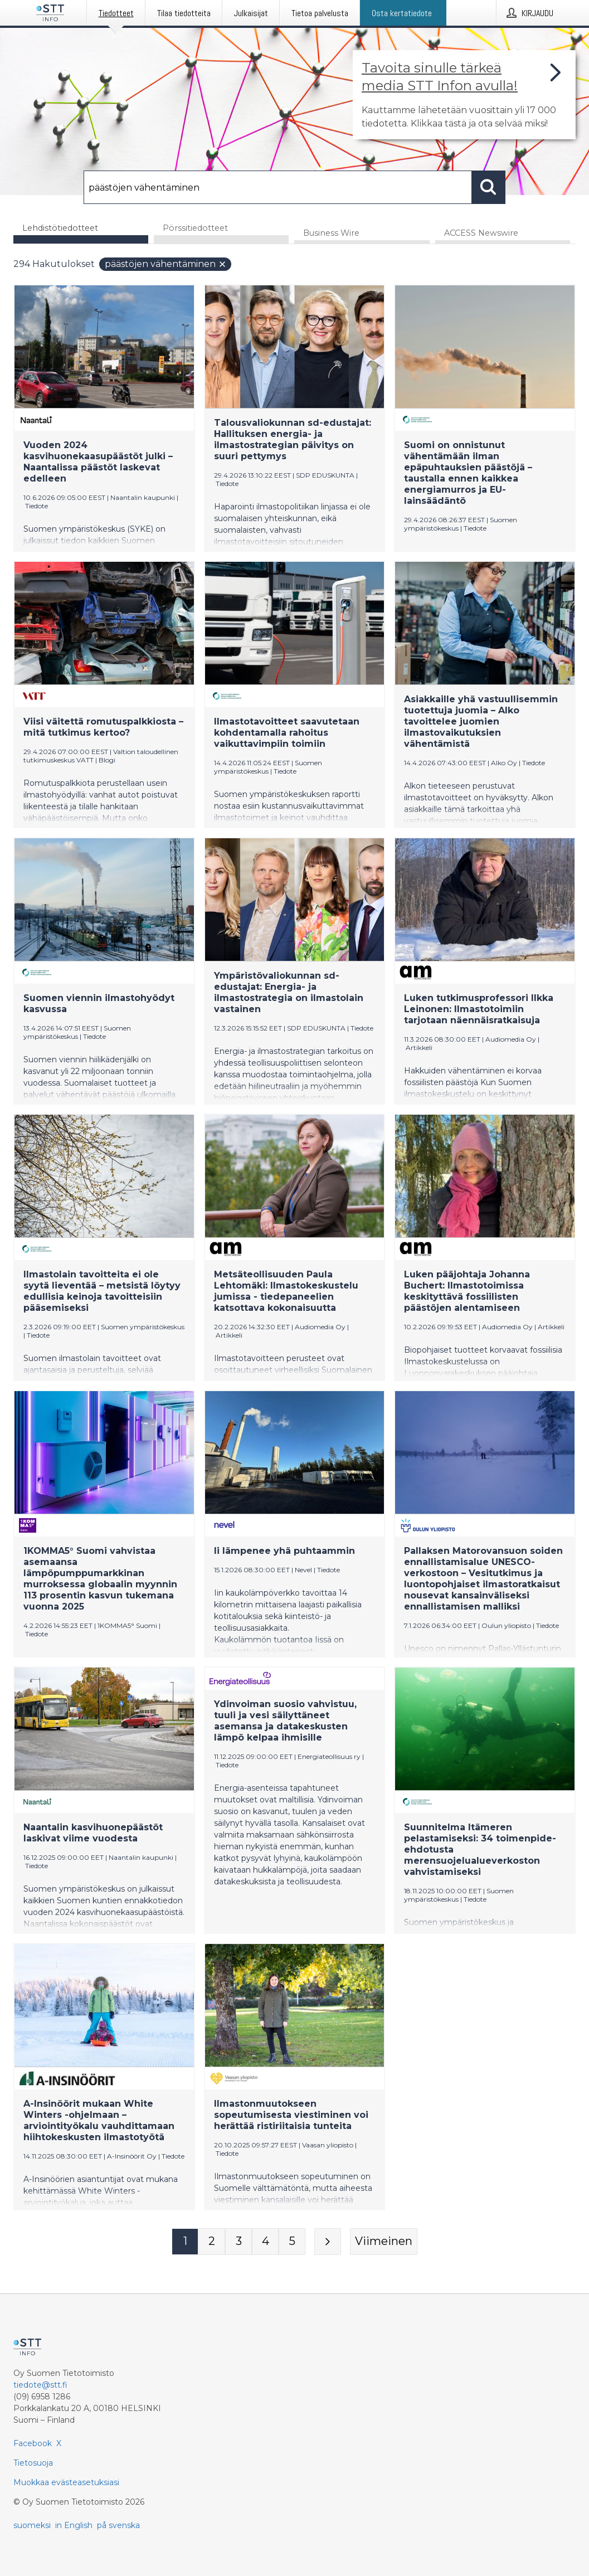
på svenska (118, 2525)
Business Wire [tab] (331, 234)
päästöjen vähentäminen (166, 264)
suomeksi (32, 2525)
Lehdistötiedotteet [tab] (60, 228)
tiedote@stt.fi (40, 2385)
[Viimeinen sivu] (383, 2242)
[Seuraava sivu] (327, 2242)
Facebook (32, 2443)
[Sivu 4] (265, 2242)
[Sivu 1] (185, 2242)
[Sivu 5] (292, 2242)
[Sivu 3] (238, 2242)
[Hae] (278, 187)
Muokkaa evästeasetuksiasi (66, 2482)
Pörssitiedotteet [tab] (195, 228)
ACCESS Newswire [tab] (481, 234)
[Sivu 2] (211, 2242)
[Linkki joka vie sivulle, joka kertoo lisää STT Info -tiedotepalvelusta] (464, 94)
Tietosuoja (33, 2463)
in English (74, 2525)
